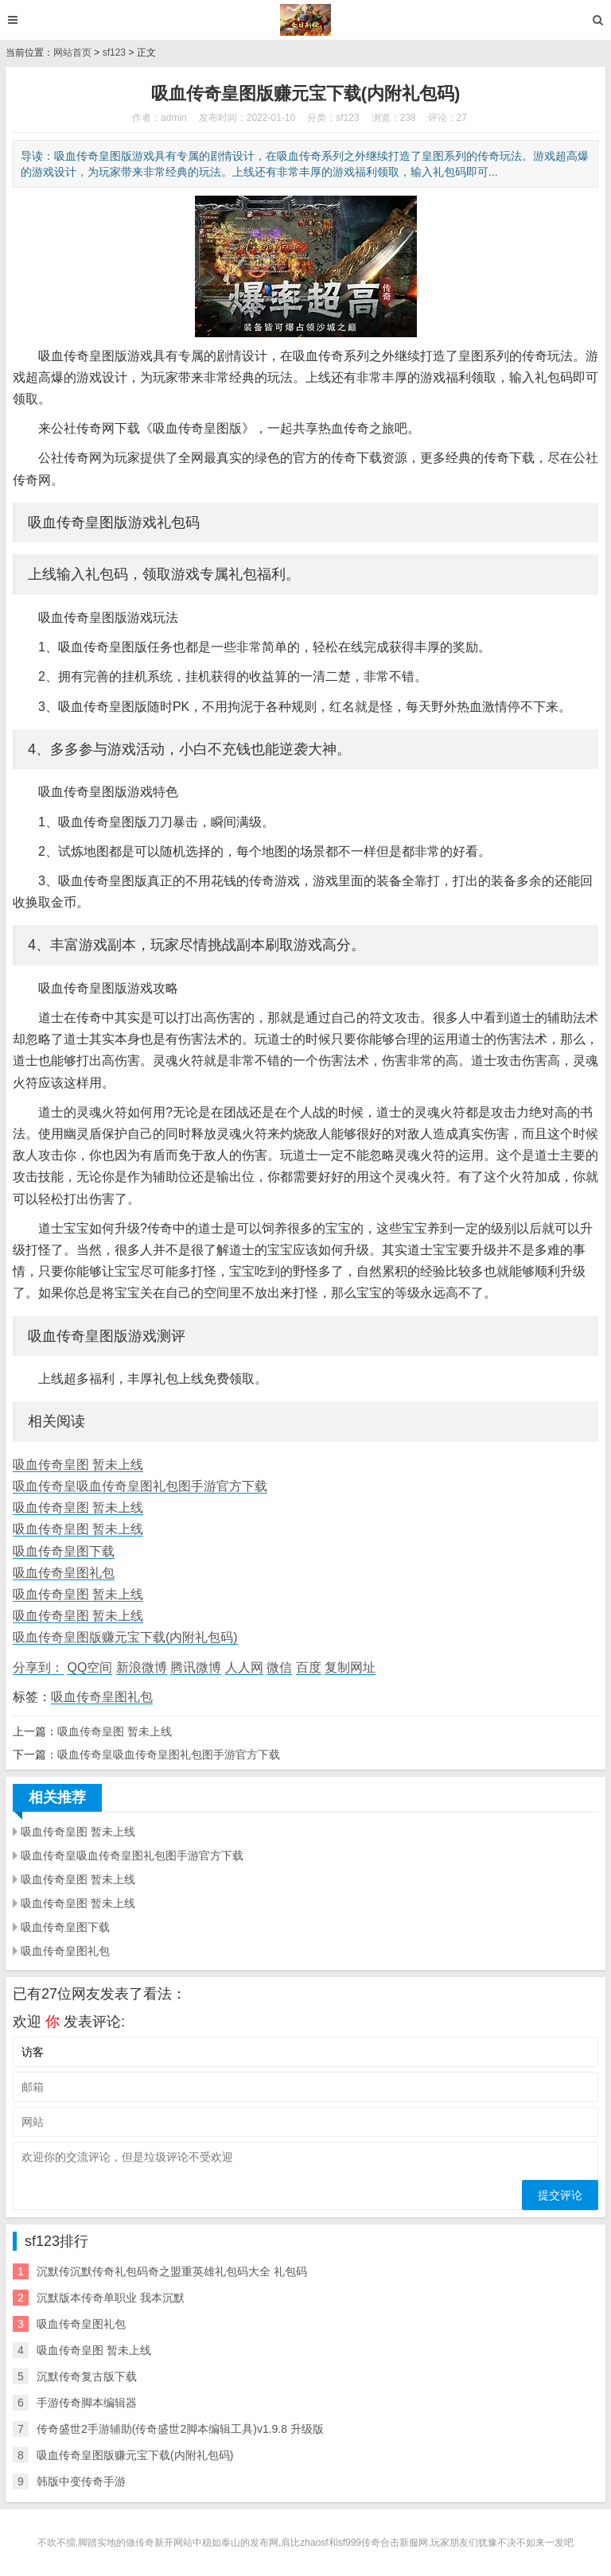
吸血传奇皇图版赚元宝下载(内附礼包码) (125, 1637)
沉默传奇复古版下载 (87, 2376)
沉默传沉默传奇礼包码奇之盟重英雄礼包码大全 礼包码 (172, 2271)
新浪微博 (141, 1667)
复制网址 (350, 1667)
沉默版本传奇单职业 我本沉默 (111, 2297)
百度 (308, 1667)
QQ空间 (89, 1667)
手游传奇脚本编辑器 (87, 2402)
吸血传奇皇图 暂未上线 (78, 1464)
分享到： (38, 1667)
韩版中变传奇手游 (81, 2481)
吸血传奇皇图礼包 (64, 1572)
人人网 (244, 1667)
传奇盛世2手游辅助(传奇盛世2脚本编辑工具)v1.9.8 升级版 (180, 2429)
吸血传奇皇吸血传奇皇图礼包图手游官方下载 (140, 1486)
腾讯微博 (195, 1667)
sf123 (114, 52)
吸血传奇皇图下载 (64, 1551)
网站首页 (72, 52)
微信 (279, 1667)
